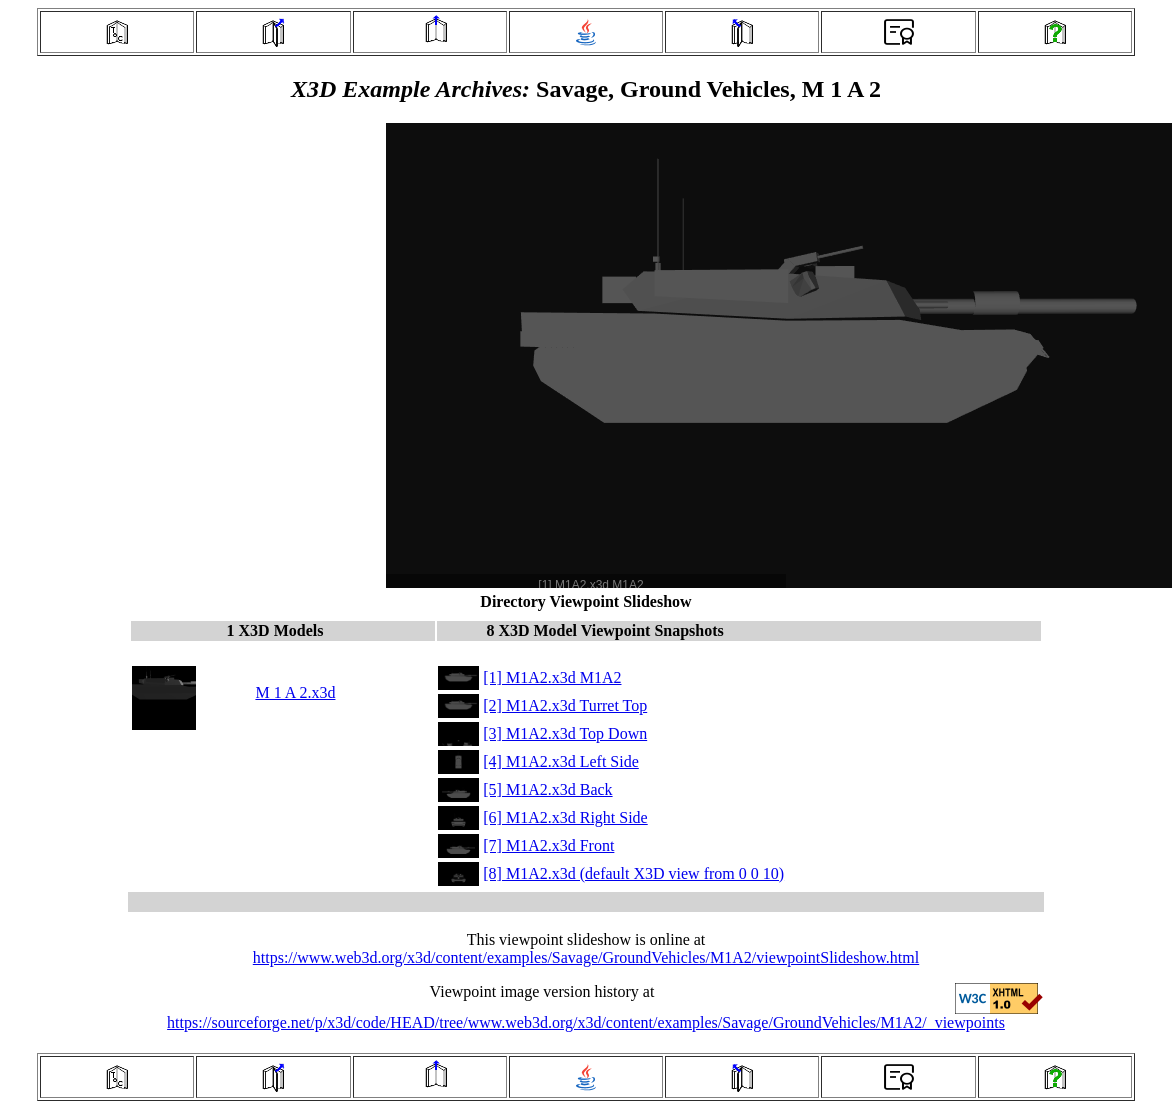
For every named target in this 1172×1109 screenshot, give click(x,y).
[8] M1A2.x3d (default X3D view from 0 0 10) (633, 873)
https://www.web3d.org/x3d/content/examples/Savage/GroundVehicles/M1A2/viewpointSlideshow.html (586, 957)
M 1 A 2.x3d (295, 692)
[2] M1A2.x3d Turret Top (565, 705)
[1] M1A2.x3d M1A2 (552, 677)
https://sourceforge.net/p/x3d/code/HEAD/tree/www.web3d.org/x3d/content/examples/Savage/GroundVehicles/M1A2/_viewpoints (586, 1022)
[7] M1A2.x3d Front (548, 845)
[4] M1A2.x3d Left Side (561, 761)
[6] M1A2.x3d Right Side (565, 817)
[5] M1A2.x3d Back (547, 789)
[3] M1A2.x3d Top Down (565, 733)
